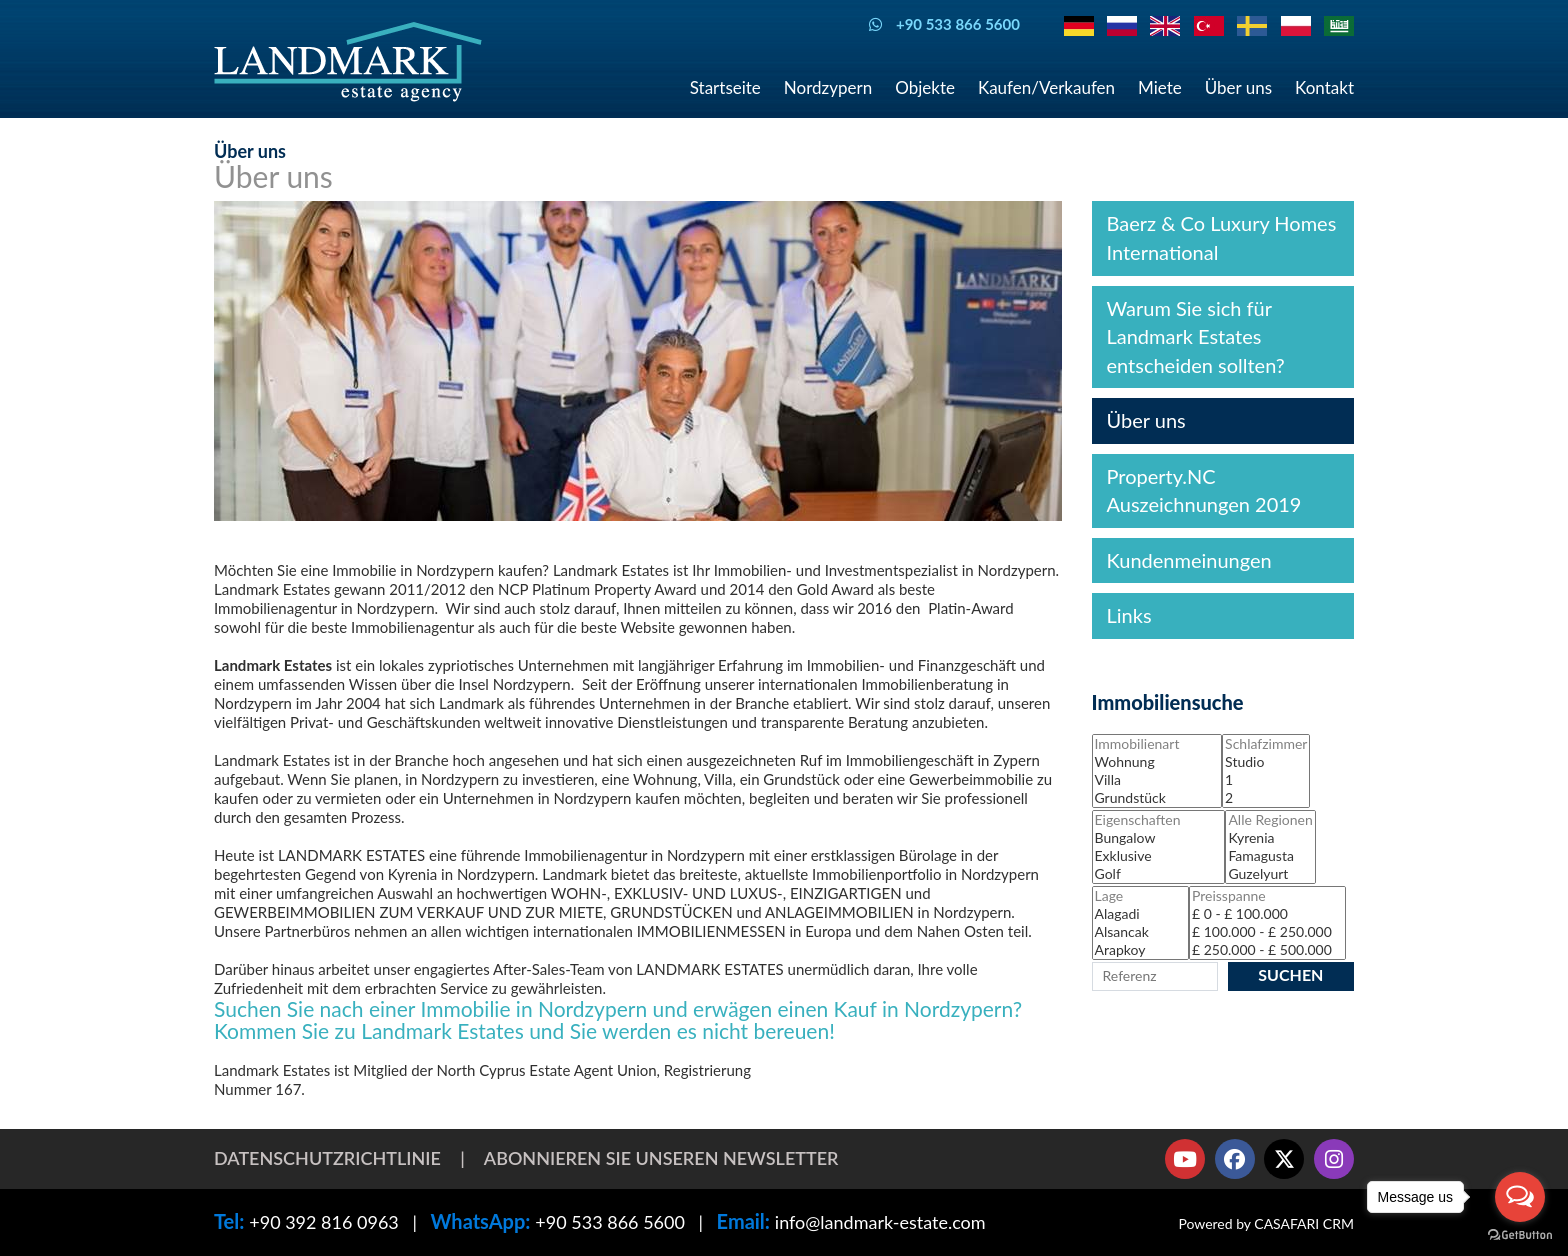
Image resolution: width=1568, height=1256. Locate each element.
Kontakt (1324, 87)
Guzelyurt (1270, 874)
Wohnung (1157, 762)
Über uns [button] (1238, 87)
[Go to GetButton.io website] (1520, 1235)
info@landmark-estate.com (880, 1222)
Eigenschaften (1159, 820)
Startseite (725, 87)
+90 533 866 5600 (610, 1222)
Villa (1157, 780)
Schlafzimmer (1266, 744)
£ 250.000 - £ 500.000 (1267, 950)
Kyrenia (1270, 838)
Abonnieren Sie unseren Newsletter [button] (661, 1158)
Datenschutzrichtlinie (327, 1158)
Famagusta (1270, 856)
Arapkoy (1140, 950)
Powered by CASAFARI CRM (1266, 1223)
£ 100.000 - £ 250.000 (1267, 932)
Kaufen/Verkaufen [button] (1046, 87)
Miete (1160, 87)
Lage (1140, 896)
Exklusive (1159, 856)
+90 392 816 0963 (324, 1222)
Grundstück (1157, 798)
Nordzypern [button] (828, 87)
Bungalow (1159, 838)
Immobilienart (1157, 744)
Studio (1266, 762)
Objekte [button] (925, 87)
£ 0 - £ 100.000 (1267, 914)
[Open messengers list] (1520, 1197)
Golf (1159, 874)
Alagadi (1140, 914)
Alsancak (1140, 932)
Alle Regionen (1270, 820)
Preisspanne (1267, 896)
